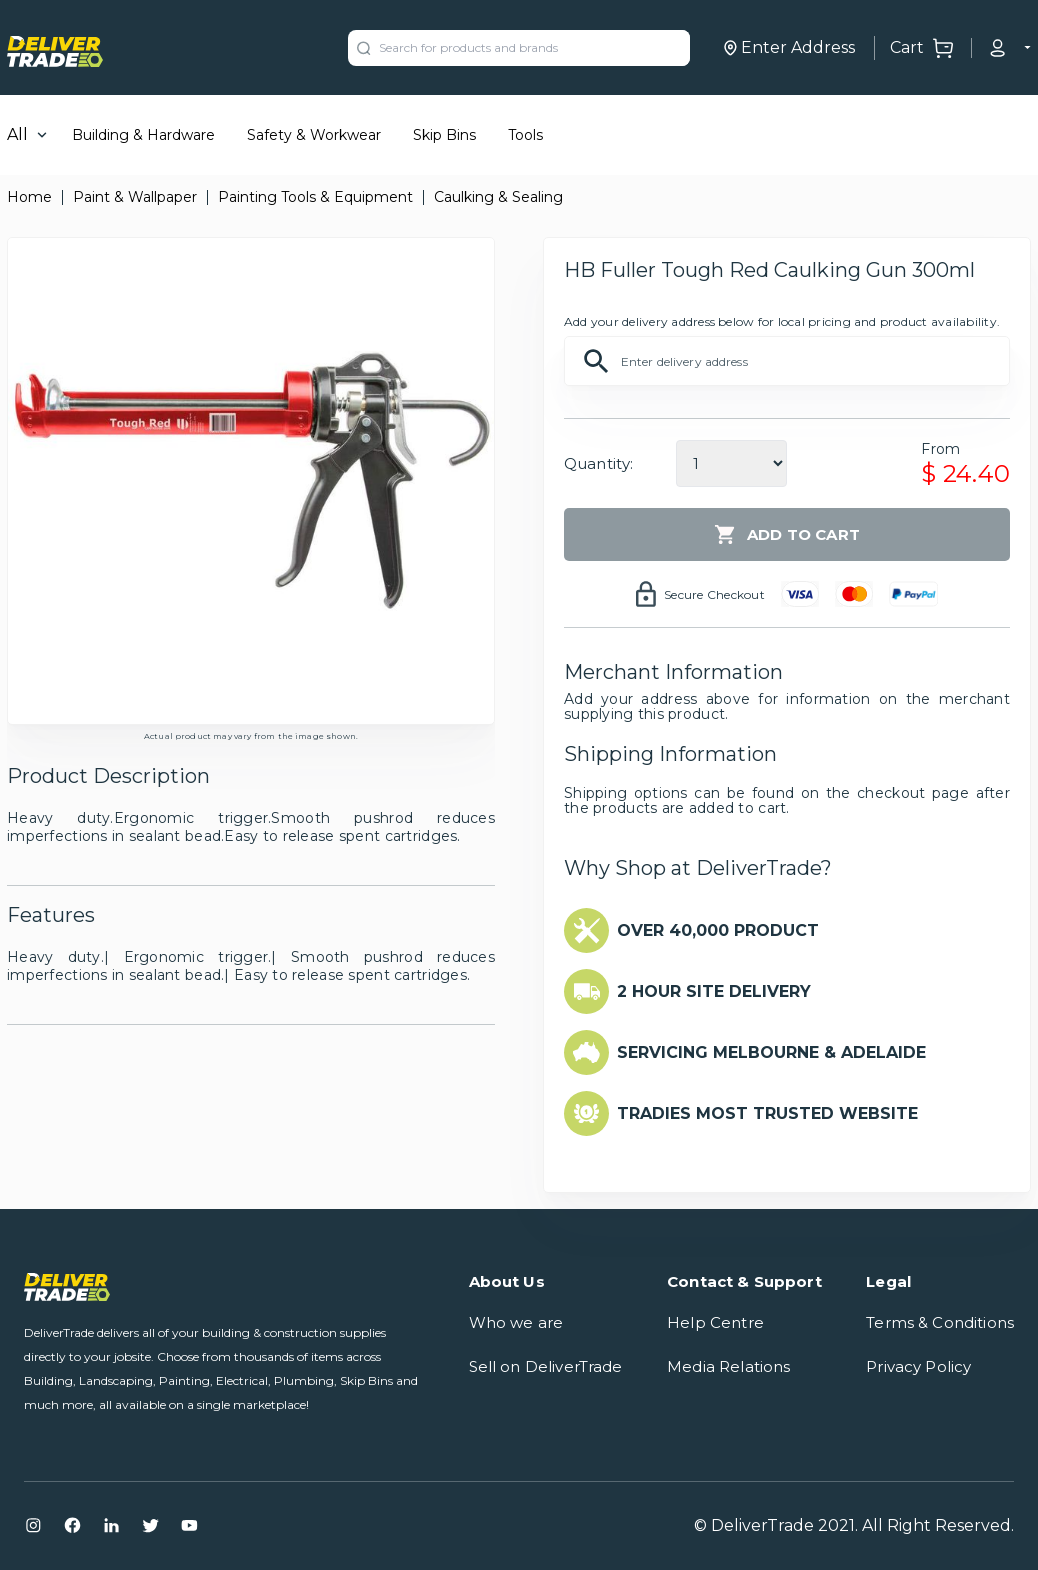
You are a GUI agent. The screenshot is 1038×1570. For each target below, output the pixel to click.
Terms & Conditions (940, 1322)
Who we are (516, 1322)
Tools (525, 135)
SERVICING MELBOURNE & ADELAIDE (771, 1052)
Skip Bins (444, 135)
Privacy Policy (918, 1366)
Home (29, 197)
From (940, 449)
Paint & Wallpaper (135, 197)
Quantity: (598, 463)
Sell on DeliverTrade (546, 1366)
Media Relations (728, 1366)
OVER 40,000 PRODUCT (718, 930)
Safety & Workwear (314, 135)
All (17, 134)
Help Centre (715, 1322)
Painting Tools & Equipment (315, 197)
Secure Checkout (714, 594)
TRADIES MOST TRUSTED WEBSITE (767, 1113)
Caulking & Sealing (498, 197)
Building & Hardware (143, 135)
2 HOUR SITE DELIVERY (714, 991)
